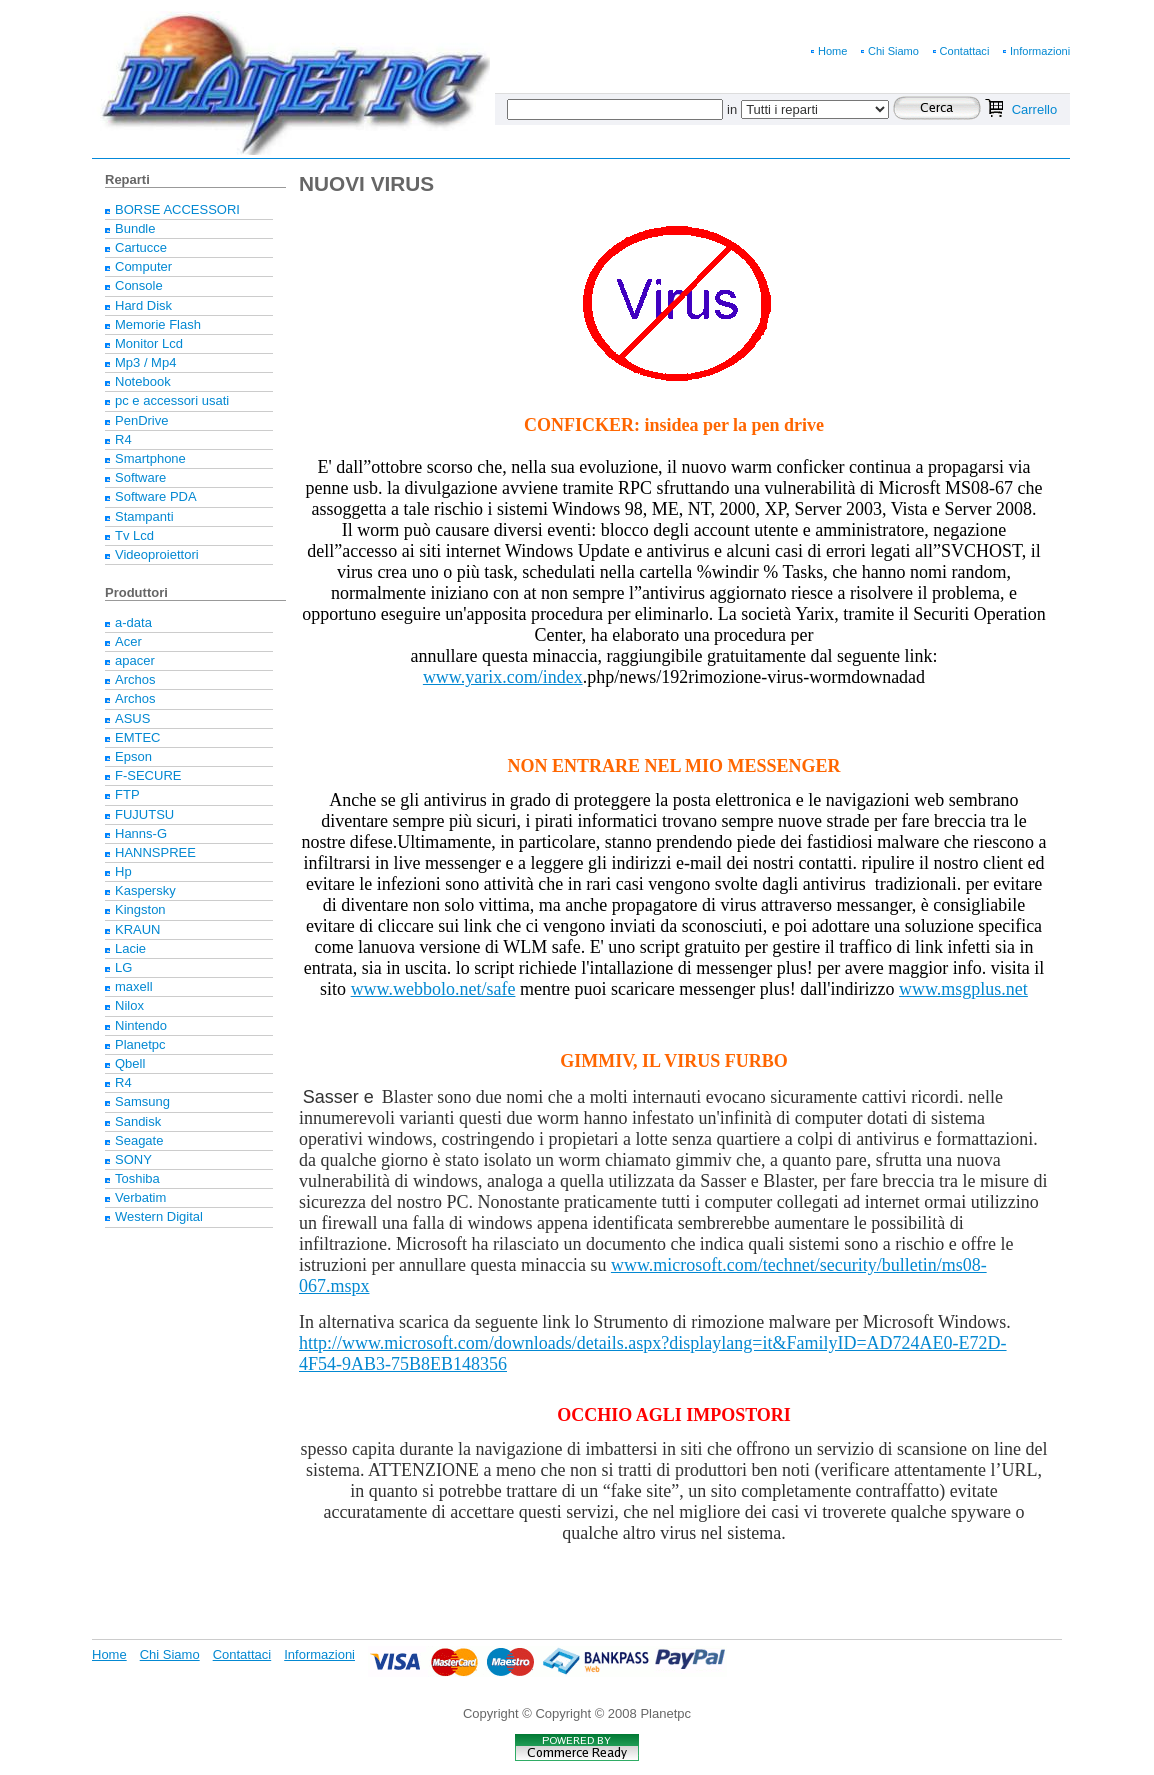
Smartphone (150, 458)
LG (123, 967)
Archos (135, 679)
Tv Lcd (134, 535)
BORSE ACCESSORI (177, 209)
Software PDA (156, 496)
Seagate (139, 1140)
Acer (128, 641)
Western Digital (159, 1216)
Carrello (1035, 109)
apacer (135, 660)
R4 (123, 439)
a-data (133, 622)
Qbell (130, 1063)
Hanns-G (141, 833)
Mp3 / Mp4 (145, 362)
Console (139, 285)
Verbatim (140, 1197)
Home (832, 51)
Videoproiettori (157, 554)
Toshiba (137, 1178)
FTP (127, 794)
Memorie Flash (158, 324)
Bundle (135, 228)
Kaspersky (145, 890)
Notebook (143, 381)
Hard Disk (143, 305)
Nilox (129, 1005)
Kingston (140, 909)
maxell (134, 986)
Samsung (142, 1101)
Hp (123, 871)
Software (140, 477)
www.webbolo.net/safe (433, 989)
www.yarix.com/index (503, 677)
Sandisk (138, 1121)
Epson (133, 756)
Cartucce (141, 247)
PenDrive (141, 420)
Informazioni (1040, 51)
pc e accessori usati (172, 400)
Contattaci (965, 51)
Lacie (130, 948)
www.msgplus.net (963, 989)
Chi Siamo (893, 51)
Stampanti (144, 516)
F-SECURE (148, 775)
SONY (133, 1159)
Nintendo (141, 1025)
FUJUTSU (144, 814)
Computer (143, 266)
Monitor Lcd (149, 343)
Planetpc (140, 1044)
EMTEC (138, 737)
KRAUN (138, 929)
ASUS (132, 718)
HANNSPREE (155, 852)
